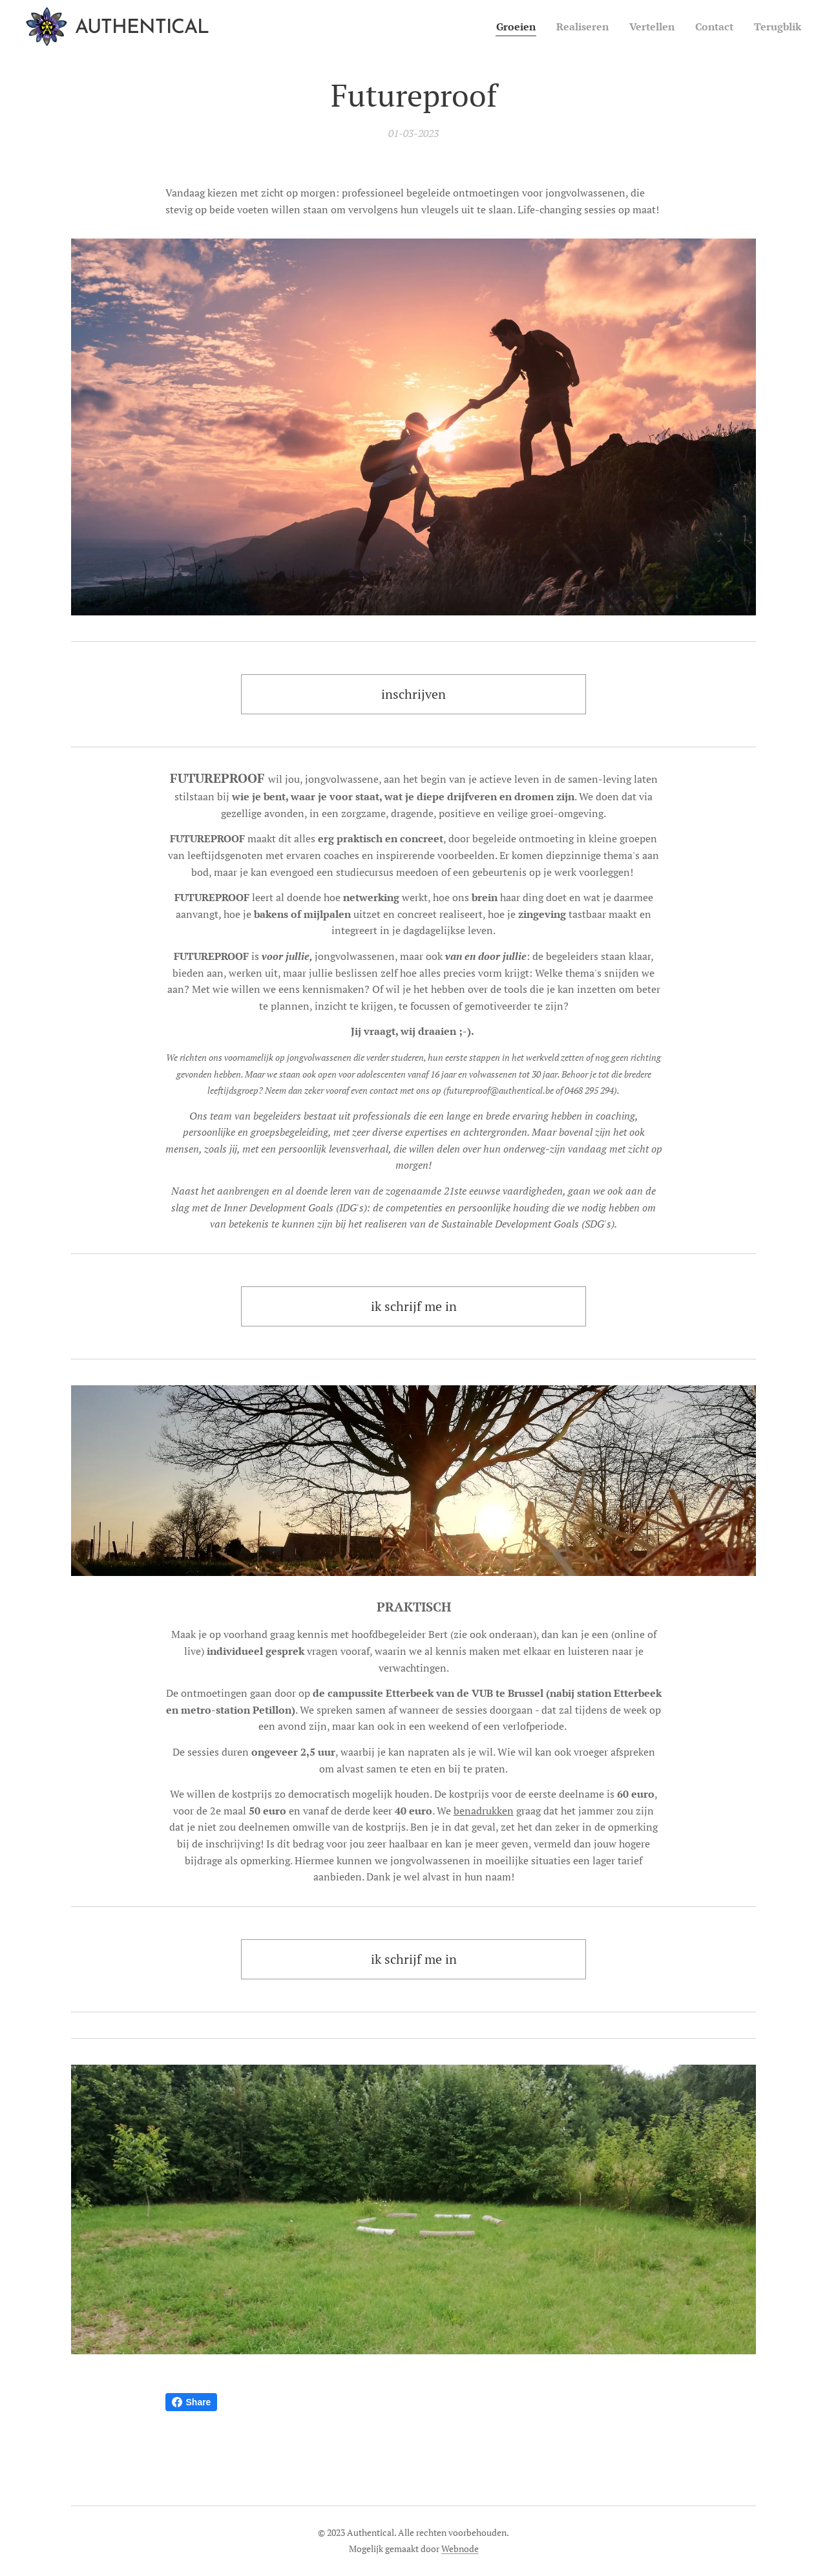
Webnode (460, 2548)
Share (191, 2402)
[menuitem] (499, 26)
